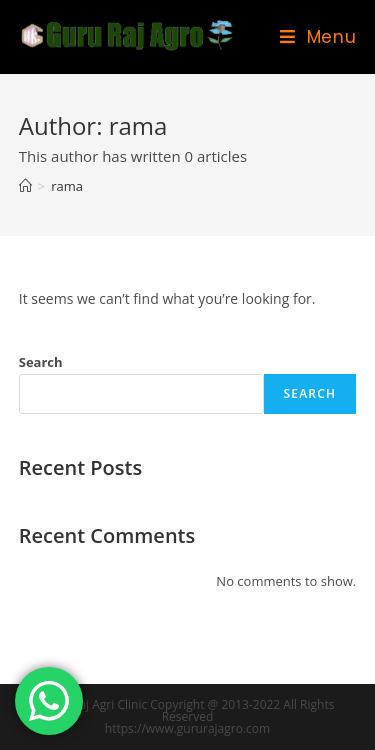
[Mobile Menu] (318, 37)
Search (41, 362)
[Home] (25, 186)
